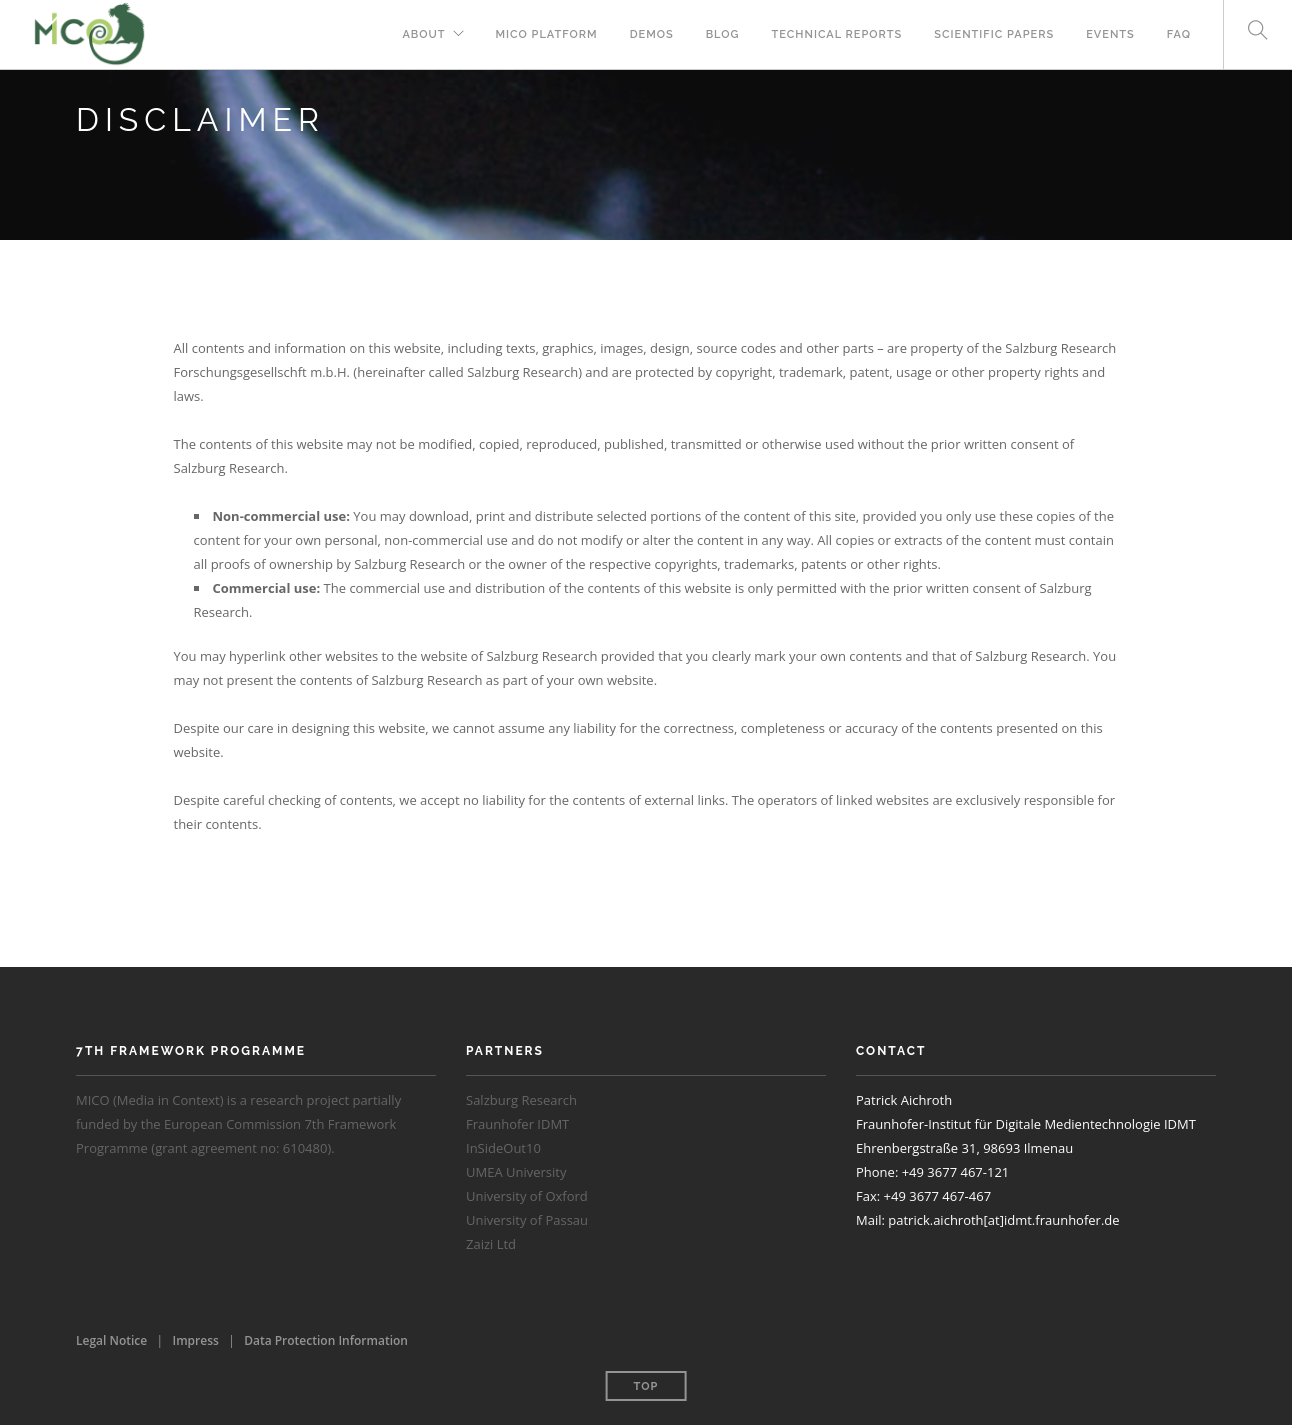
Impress (196, 1340)
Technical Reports (837, 34)
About (423, 34)
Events (1110, 34)
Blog (723, 34)
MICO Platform (547, 34)
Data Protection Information (326, 1340)
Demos (652, 34)
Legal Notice (111, 1340)
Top (646, 1386)
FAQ (1179, 34)
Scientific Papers (994, 34)
